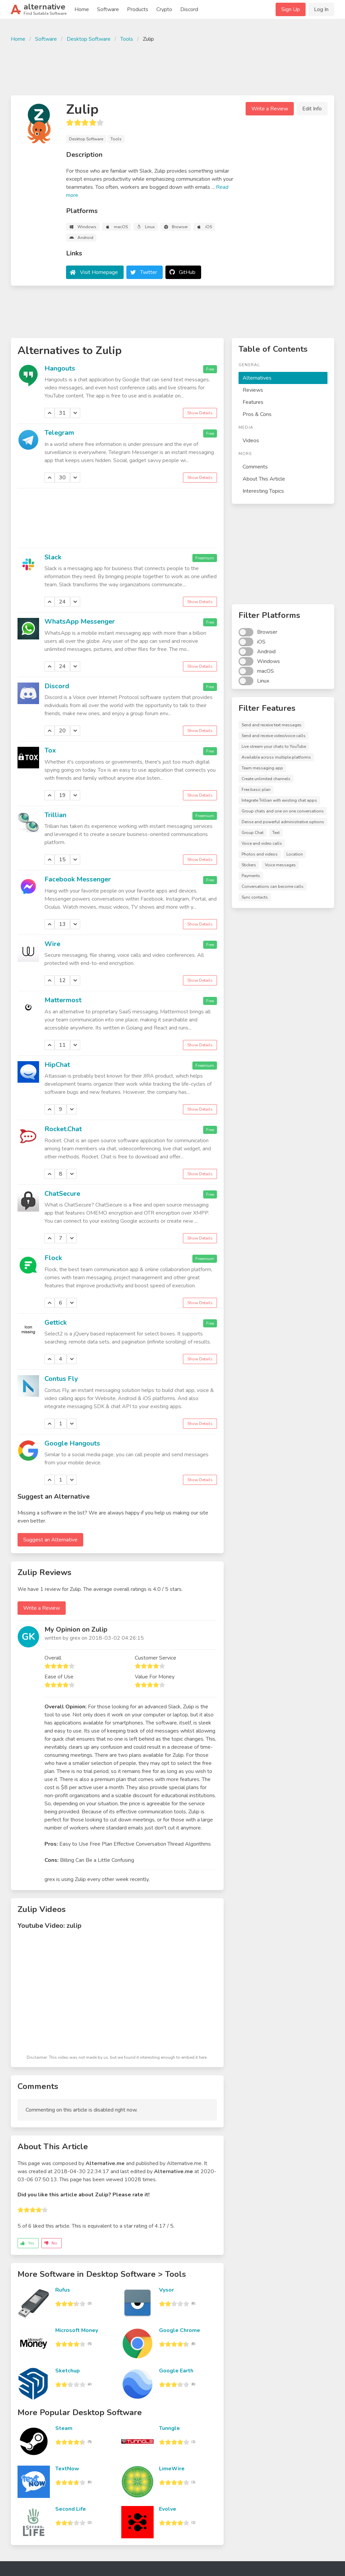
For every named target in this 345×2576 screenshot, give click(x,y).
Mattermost (63, 1000)
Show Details (200, 413)
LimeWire (172, 2468)
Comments (255, 467)
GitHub (187, 272)
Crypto (164, 9)
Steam (63, 2428)
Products (137, 9)
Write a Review (269, 108)
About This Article (264, 479)
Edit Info (312, 108)
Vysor (166, 2290)
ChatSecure (62, 1193)
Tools (126, 39)
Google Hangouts (72, 1443)
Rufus (62, 2290)
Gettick (55, 1322)
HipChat (57, 1064)
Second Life (70, 2509)
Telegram (59, 432)
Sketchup (67, 2370)
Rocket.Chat (63, 1129)
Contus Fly (61, 1378)
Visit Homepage (99, 272)
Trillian (55, 815)
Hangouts (59, 368)
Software (108, 9)
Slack (52, 557)
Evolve (167, 2509)
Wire (52, 943)
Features (253, 402)
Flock (53, 1257)
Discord (189, 9)
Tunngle (169, 2428)
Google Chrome (179, 2330)
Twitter (148, 272)
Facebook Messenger (77, 879)
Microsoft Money (76, 2330)
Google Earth (176, 2370)
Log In (321, 9)
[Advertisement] (172, 68)
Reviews (253, 390)
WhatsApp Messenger (79, 621)
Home (81, 9)
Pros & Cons (257, 414)
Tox (50, 750)
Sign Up (290, 9)
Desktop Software (89, 39)
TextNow (67, 2468)
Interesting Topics (263, 491)
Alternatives (257, 378)
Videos (251, 440)
